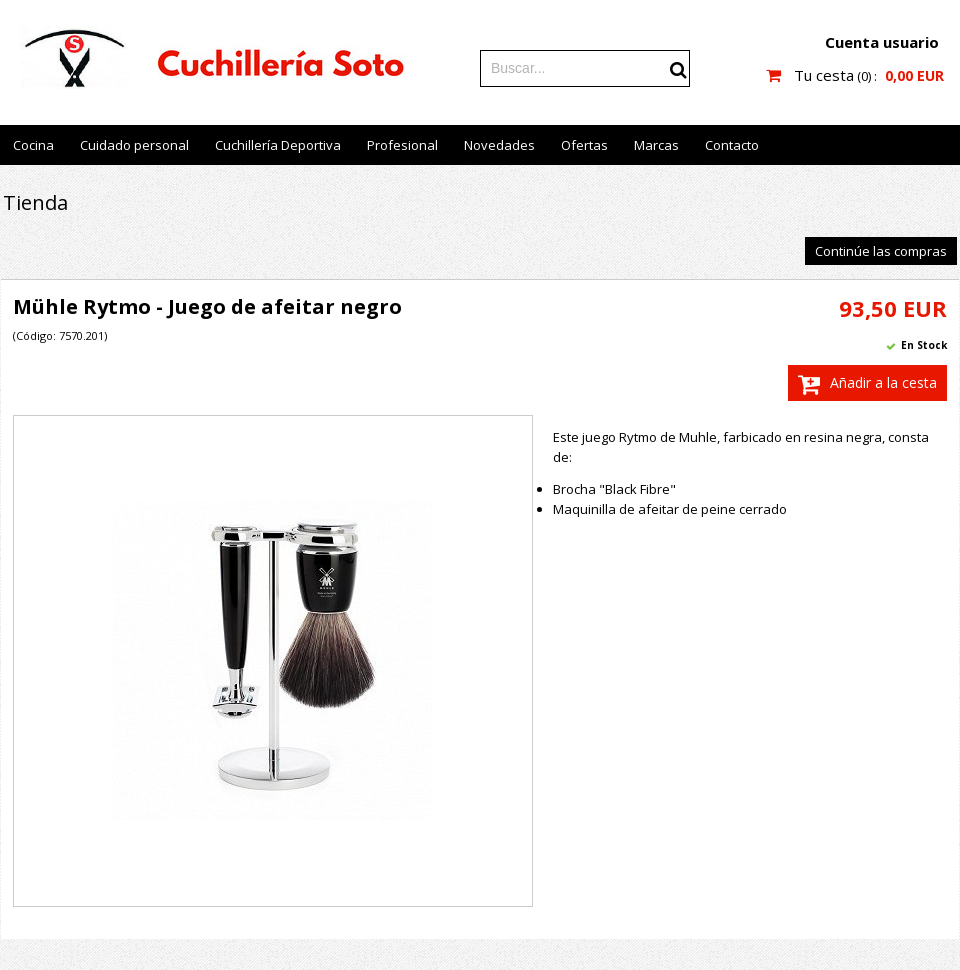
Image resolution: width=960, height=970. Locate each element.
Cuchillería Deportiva (278, 145)
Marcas (656, 145)
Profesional (402, 145)
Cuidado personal (134, 145)
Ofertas (584, 145)
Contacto (732, 145)
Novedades (499, 145)
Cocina (33, 145)
